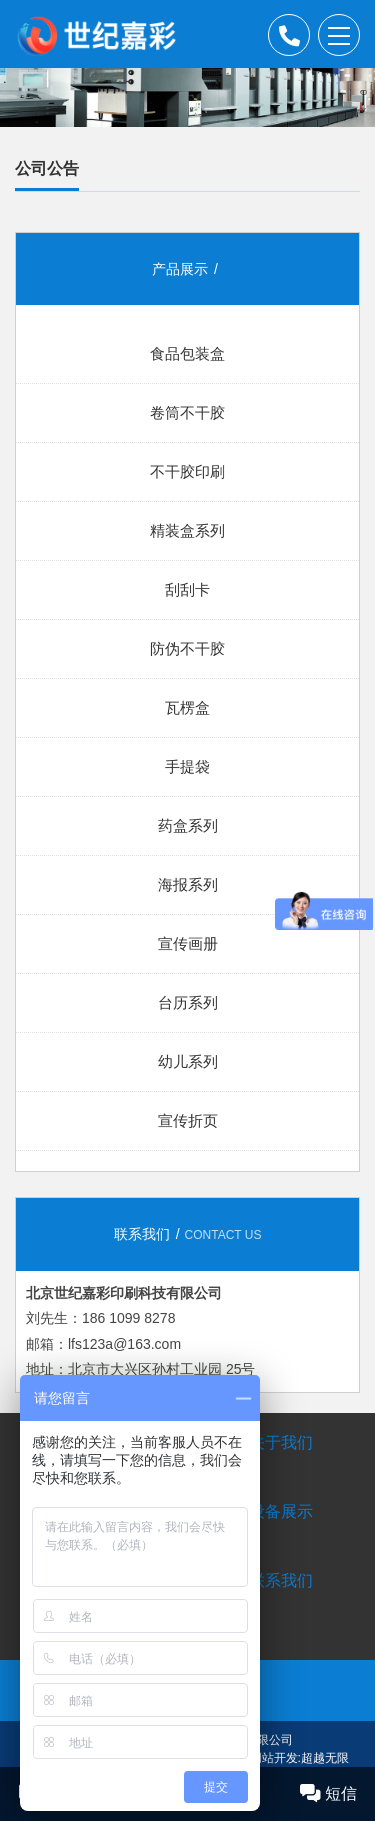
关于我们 (281, 1442)
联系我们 (281, 1580)
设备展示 (281, 1511)
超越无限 (325, 1758)
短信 (328, 1793)
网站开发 (274, 1758)
